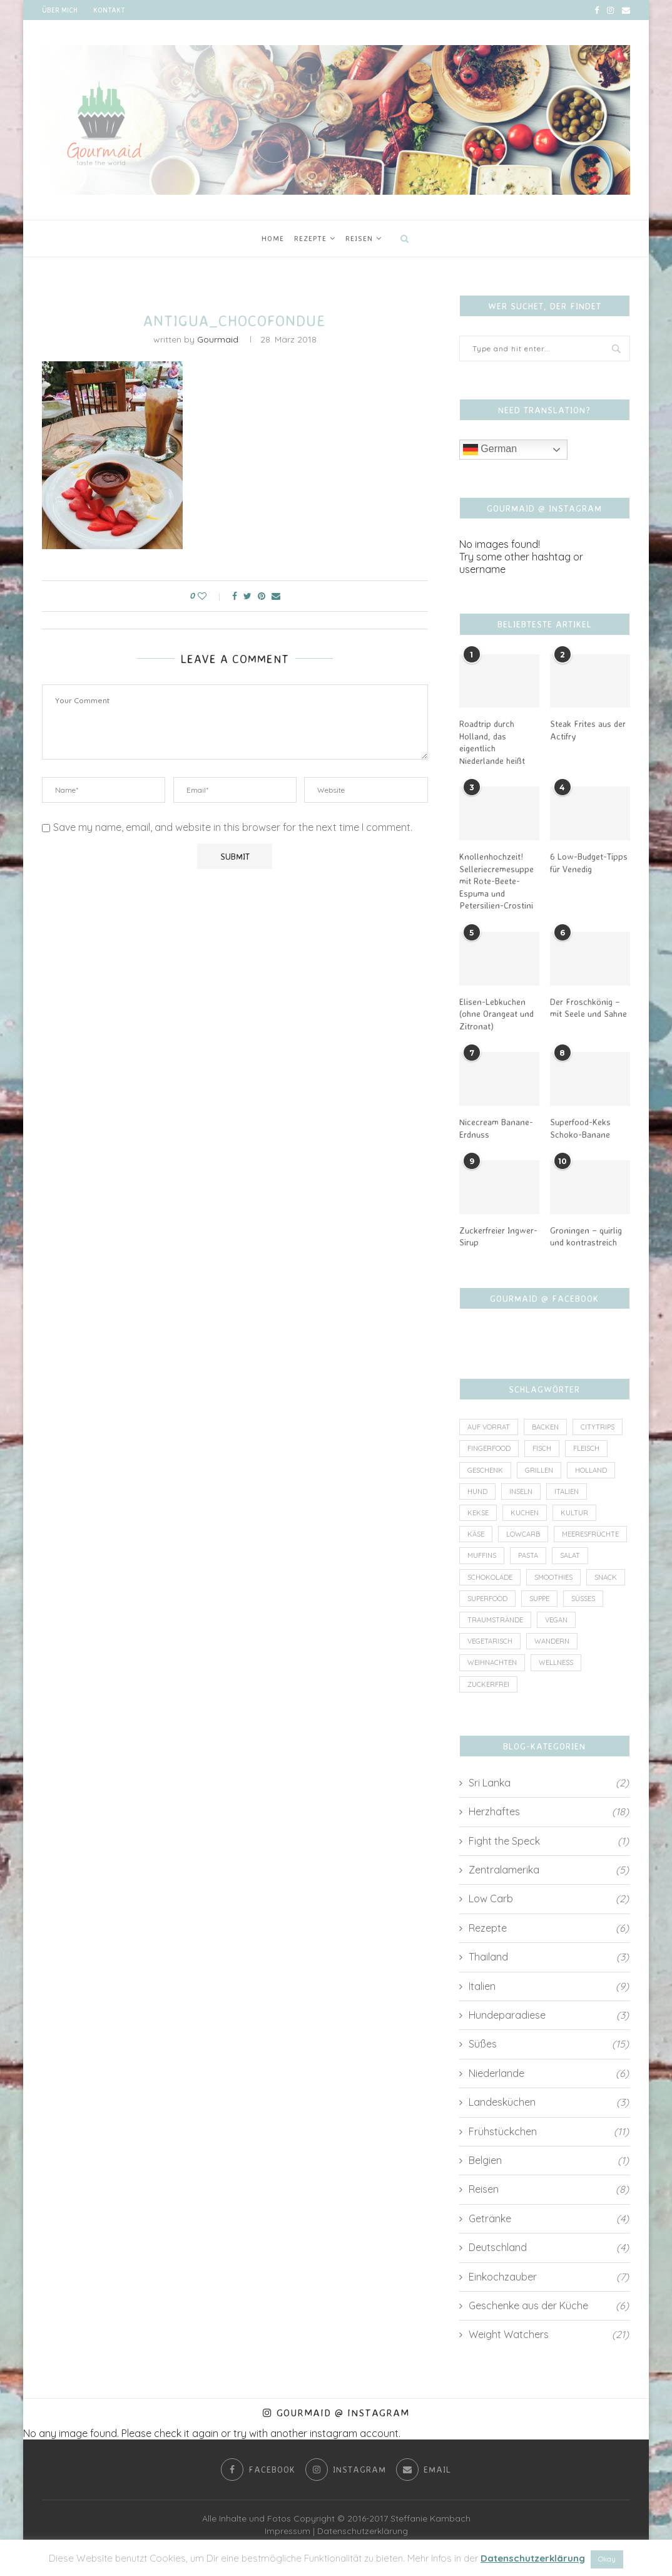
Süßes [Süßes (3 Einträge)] (583, 1598)
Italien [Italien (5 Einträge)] (566, 1491)
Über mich (60, 10)
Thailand (549, 1957)
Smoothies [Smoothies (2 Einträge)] (553, 1577)
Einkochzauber (549, 2277)
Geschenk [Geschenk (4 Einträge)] (485, 1470)
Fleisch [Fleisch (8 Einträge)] (586, 1448)
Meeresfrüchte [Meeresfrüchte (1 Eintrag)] (590, 1534)
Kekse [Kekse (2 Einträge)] (478, 1512)
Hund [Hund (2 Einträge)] (477, 1491)
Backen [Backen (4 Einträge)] (545, 1427)
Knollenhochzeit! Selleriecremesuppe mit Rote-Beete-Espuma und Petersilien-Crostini (496, 880)
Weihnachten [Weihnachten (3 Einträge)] (492, 1662)
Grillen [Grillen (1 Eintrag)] (539, 1470)
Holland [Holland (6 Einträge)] (591, 1470)
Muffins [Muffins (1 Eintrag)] (481, 1555)
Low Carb (549, 1898)
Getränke (549, 2218)
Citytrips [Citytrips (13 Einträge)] (597, 1427)
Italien (549, 1986)
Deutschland (549, 2247)
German (490, 449)
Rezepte (310, 238)
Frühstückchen (549, 2131)
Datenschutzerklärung (362, 2531)
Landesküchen (549, 2102)
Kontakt (109, 10)
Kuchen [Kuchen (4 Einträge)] (525, 1512)
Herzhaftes (549, 1811)
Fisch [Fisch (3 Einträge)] (541, 1448)
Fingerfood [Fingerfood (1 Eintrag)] (489, 1448)
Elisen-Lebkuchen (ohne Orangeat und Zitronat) (496, 1013)
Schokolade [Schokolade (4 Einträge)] (489, 1577)
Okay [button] (607, 2559)
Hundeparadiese (549, 2015)
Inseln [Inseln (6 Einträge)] (520, 1491)
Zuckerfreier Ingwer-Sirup (498, 1236)
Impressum (287, 2531)
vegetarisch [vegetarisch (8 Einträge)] (489, 1641)
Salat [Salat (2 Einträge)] (570, 1555)
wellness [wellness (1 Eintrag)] (556, 1662)
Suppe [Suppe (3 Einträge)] (539, 1598)
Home (273, 238)
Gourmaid (217, 339)
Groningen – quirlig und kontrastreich (586, 1236)
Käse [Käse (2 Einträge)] (475, 1534)
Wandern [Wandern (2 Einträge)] (551, 1641)
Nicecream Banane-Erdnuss (496, 1128)
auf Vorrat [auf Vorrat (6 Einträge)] (488, 1427)
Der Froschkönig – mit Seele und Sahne (588, 1007)
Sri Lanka (549, 1783)
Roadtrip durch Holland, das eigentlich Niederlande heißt (492, 742)
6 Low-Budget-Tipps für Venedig (589, 862)
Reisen (359, 238)
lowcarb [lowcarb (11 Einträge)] (523, 1534)
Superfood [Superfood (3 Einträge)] (487, 1598)
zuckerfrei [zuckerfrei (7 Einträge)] (488, 1684)
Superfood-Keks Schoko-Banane (580, 1128)
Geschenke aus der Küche (549, 2305)
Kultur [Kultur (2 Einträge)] (574, 1512)
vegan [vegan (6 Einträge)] (556, 1619)
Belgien (549, 2160)
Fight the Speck (549, 1841)
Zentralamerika (549, 1870)
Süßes (549, 2044)
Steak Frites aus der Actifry (588, 729)
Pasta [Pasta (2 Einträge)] (528, 1555)
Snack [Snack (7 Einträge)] (605, 1577)
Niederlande (549, 2073)
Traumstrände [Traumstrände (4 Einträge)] (495, 1619)
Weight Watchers (549, 2334)
